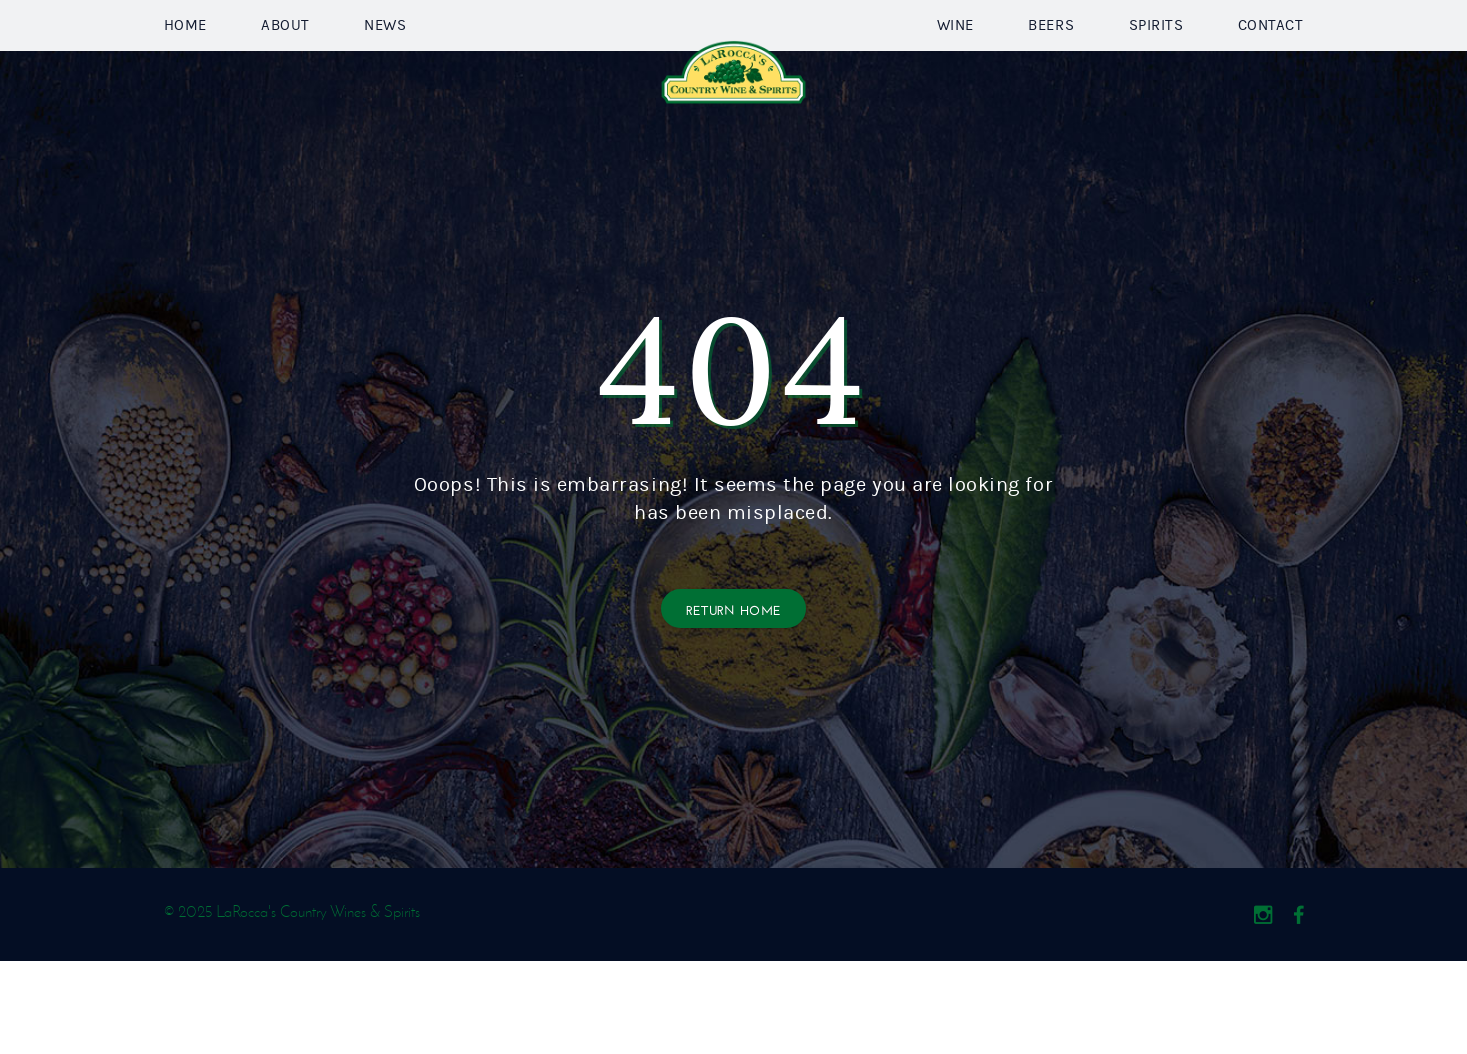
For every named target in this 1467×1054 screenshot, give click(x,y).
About (285, 71)
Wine (955, 71)
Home (185, 71)
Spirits (1156, 71)
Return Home (734, 701)
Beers (1051, 71)
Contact (1271, 71)
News (385, 71)
